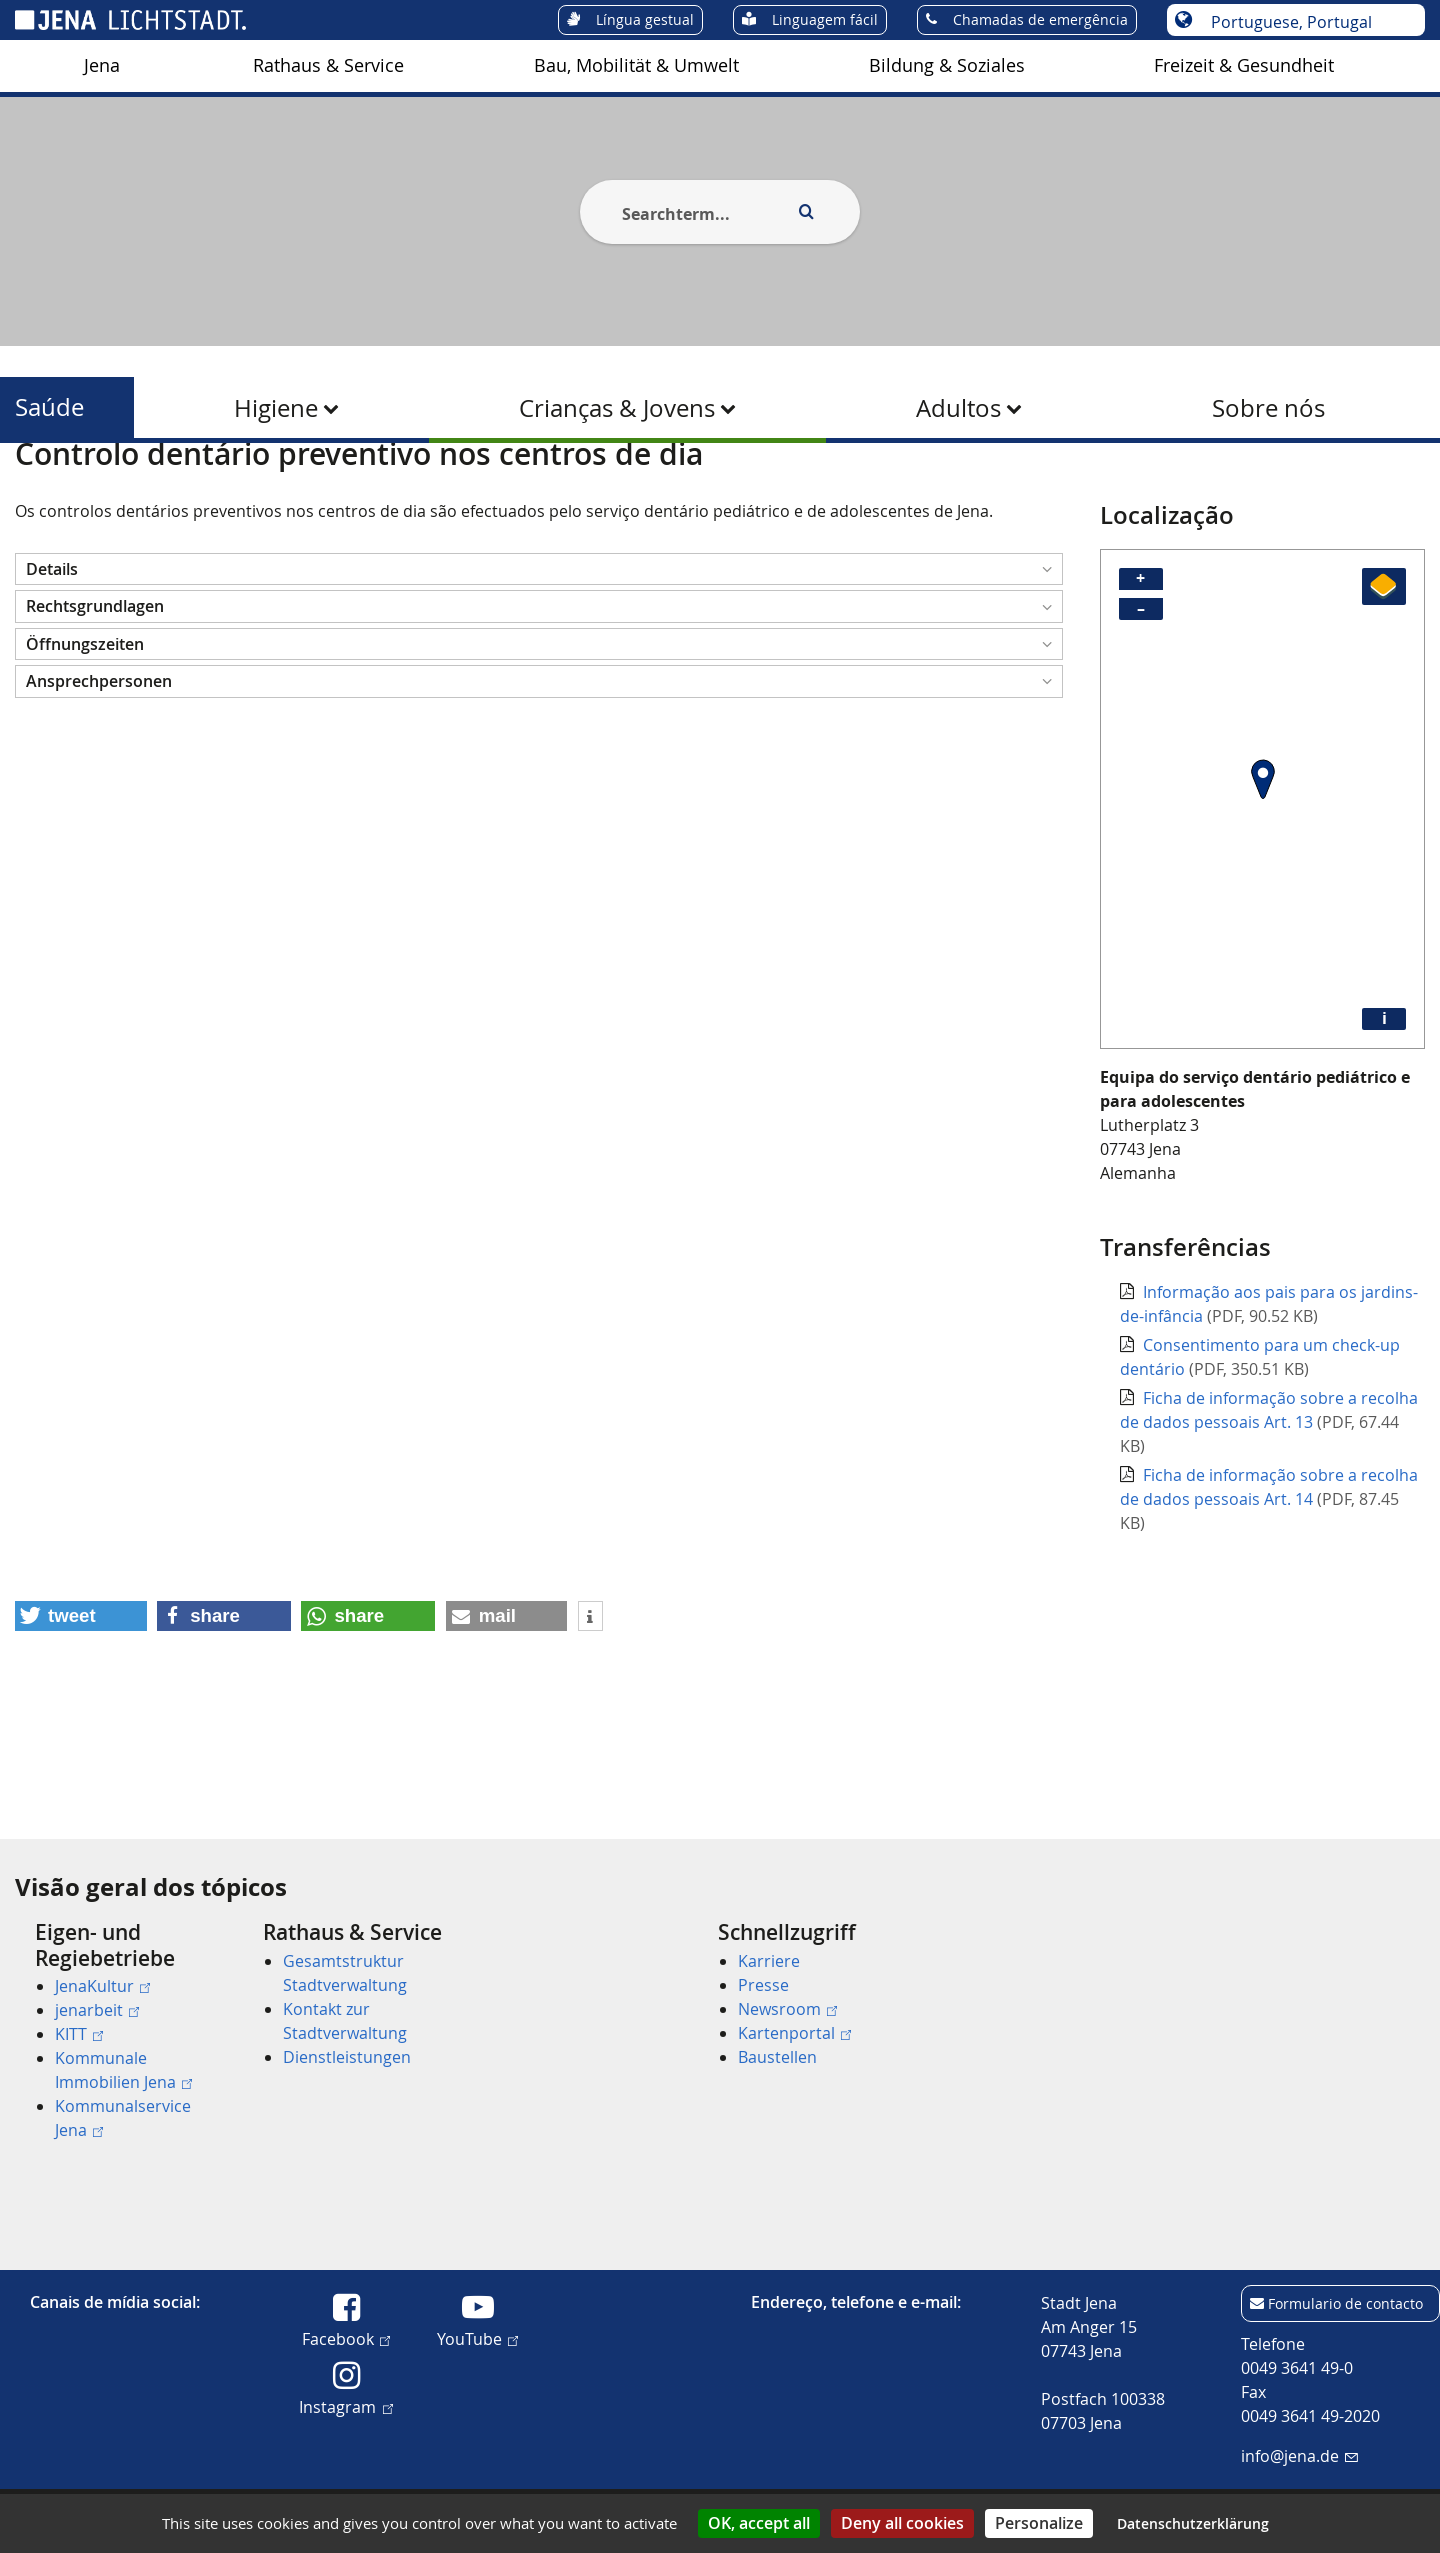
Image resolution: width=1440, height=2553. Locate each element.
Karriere (769, 1961)
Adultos (958, 408)
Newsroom (787, 2009)
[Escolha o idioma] (1306, 22)
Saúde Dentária (430, 493)
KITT (79, 2034)
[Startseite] (38, 493)
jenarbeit (97, 2010)
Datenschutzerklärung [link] (1193, 2523)
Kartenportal (794, 2033)
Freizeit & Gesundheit (1244, 65)
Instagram (345, 2406)
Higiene (276, 408)
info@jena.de (1299, 2456)
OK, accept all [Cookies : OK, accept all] (759, 2523)
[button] (539, 666)
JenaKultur (102, 1986)
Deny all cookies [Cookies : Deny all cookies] (902, 2523)
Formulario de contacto (1345, 2303)
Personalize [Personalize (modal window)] (1039, 2523)
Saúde (49, 407)
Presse (763, 1985)
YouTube (477, 2338)
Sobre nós (1268, 408)
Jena (102, 65)
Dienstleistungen (347, 2057)
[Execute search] (806, 212)
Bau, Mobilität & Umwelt (636, 65)
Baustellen (777, 2057)
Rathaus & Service (328, 65)
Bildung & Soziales (947, 65)
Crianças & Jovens (617, 408)
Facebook (346, 2338)
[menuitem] (102, 66)
